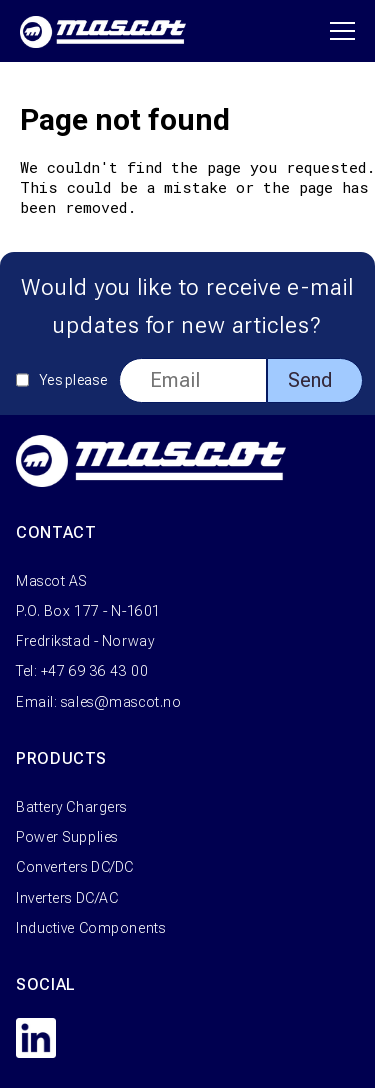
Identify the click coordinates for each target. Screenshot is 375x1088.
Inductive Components (90, 928)
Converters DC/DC (75, 867)
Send (310, 380)
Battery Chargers (71, 807)
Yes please (73, 380)
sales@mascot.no (121, 702)
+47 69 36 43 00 (94, 671)
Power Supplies (67, 837)
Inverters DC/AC (67, 898)
